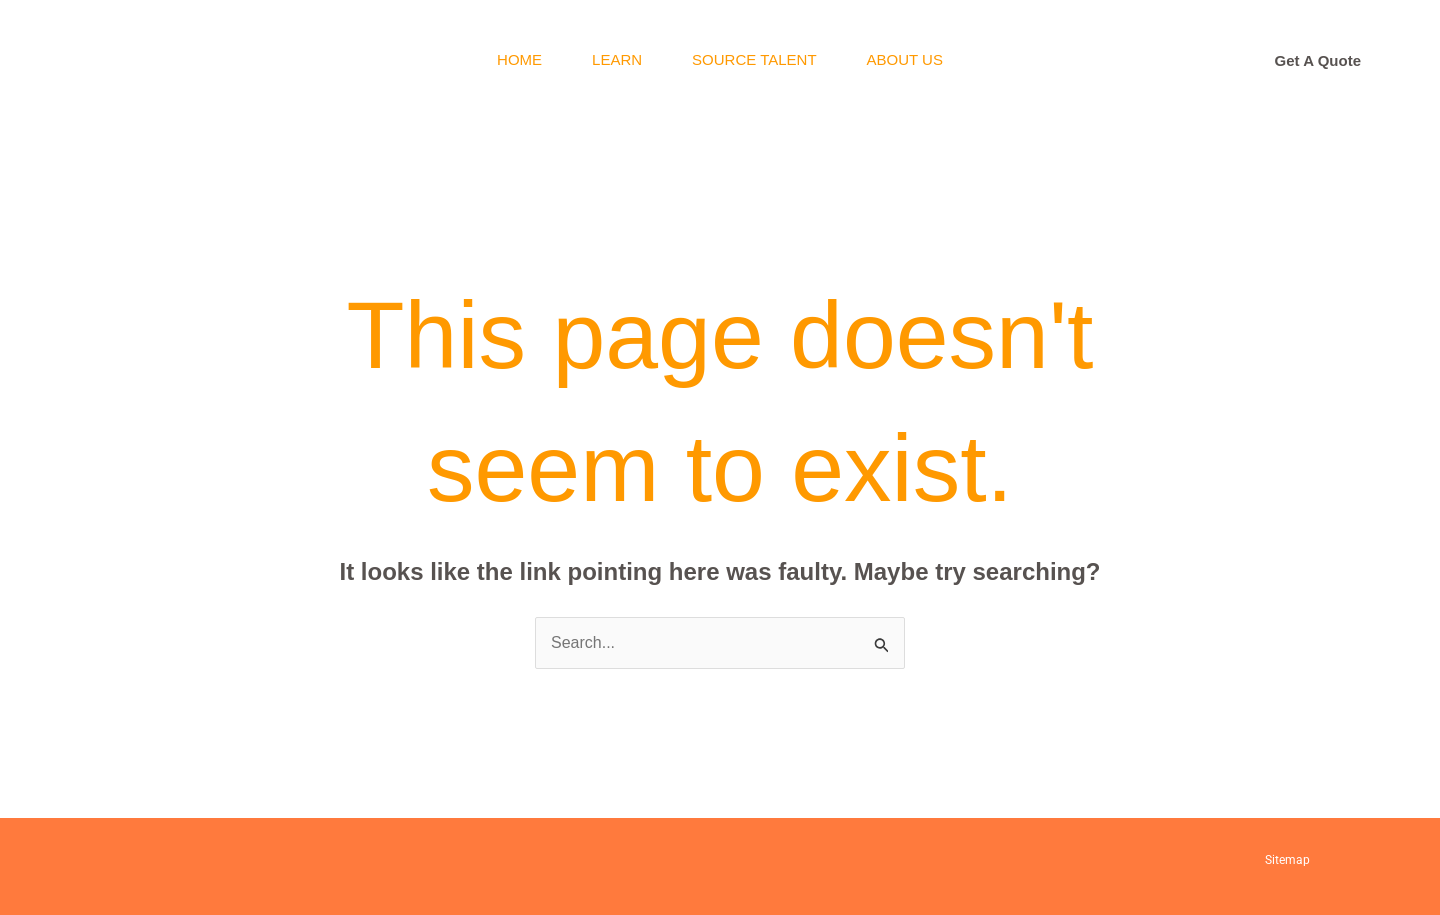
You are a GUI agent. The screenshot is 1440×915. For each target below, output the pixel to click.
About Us (905, 59)
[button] (1318, 60)
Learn (617, 59)
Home (519, 59)
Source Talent (754, 59)
